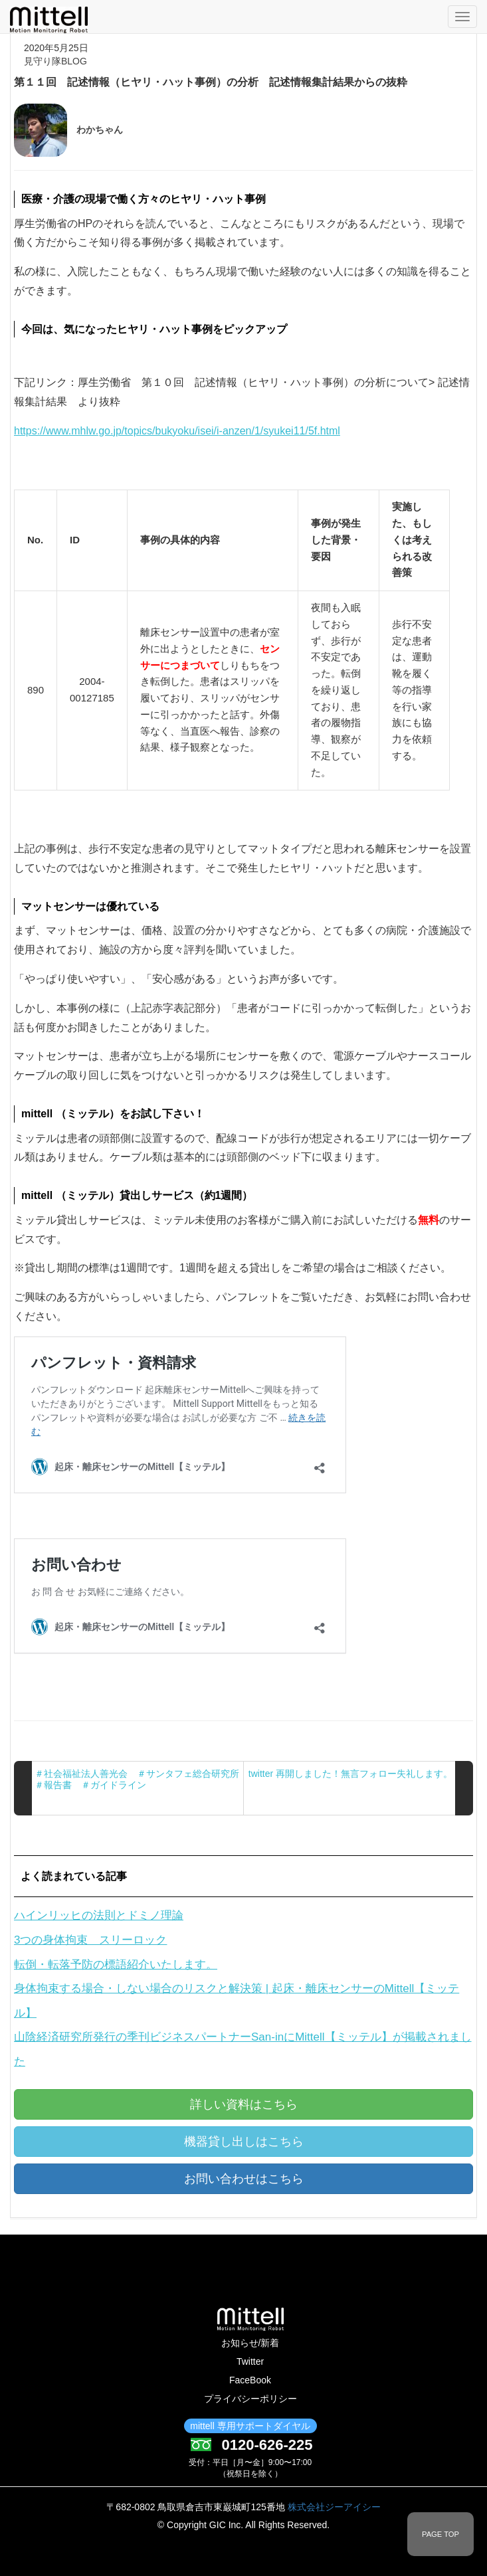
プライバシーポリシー (250, 2398)
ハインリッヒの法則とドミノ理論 (98, 1915)
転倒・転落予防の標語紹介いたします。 (115, 1964)
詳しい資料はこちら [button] (244, 2104)
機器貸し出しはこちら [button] (244, 2141)
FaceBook (250, 2380)
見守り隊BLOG (55, 61)
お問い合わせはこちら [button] (244, 2178)
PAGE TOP (440, 2534)
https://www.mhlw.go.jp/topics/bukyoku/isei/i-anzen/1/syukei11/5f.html (177, 430)
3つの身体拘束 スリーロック (90, 1940)
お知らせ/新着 (250, 2343)
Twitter (250, 2361)
